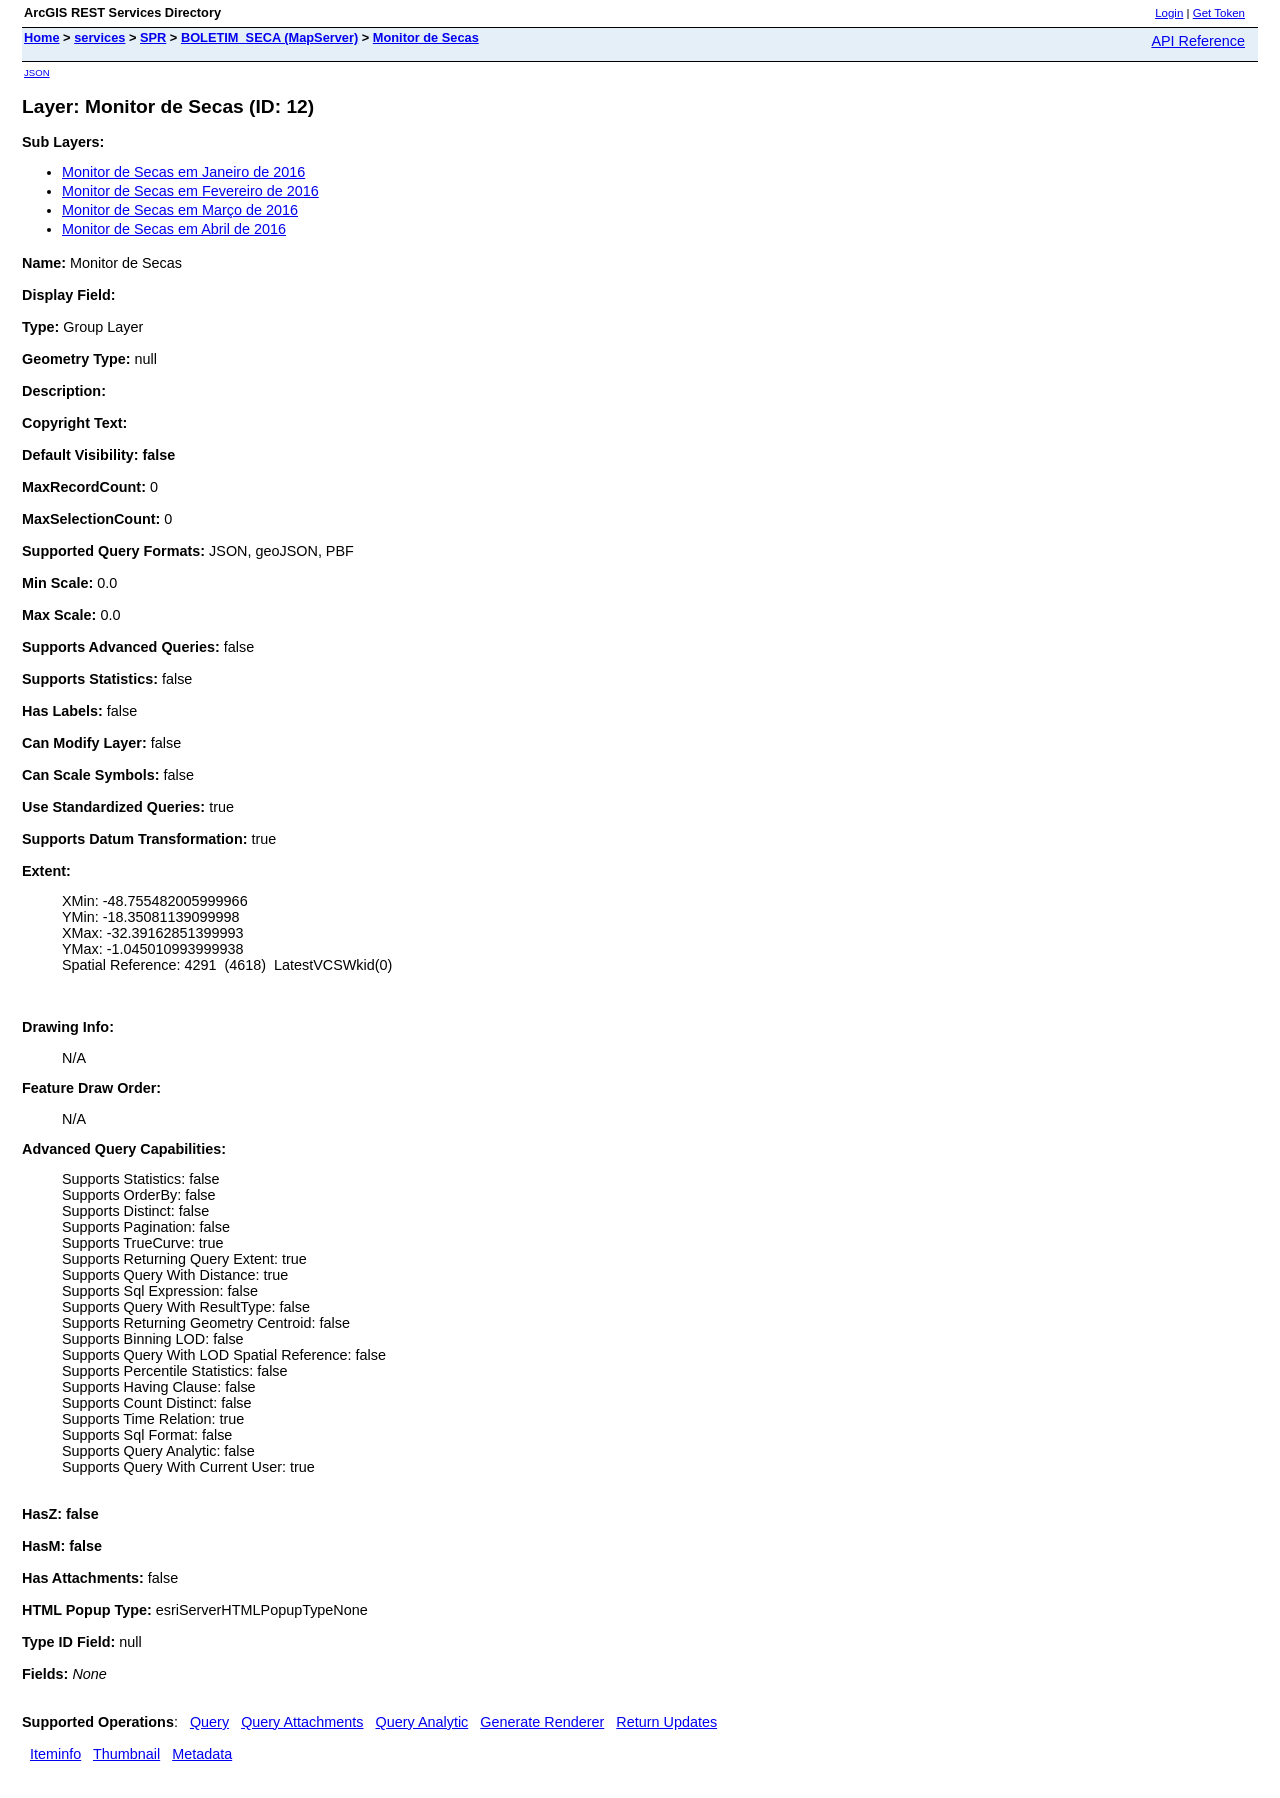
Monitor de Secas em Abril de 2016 (174, 229)
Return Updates (666, 1722)
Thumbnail (126, 1754)
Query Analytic (422, 1722)
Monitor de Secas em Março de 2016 (180, 210)
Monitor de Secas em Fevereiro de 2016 (190, 191)
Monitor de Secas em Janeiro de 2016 (183, 172)
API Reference (1198, 41)
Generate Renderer (542, 1722)
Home (42, 37)
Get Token (1219, 13)
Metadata (202, 1754)
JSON (37, 72)
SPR (153, 37)
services (99, 37)
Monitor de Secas (426, 37)
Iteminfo (55, 1754)
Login (1169, 13)
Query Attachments (302, 1722)
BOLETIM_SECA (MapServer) (269, 37)
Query (209, 1722)
